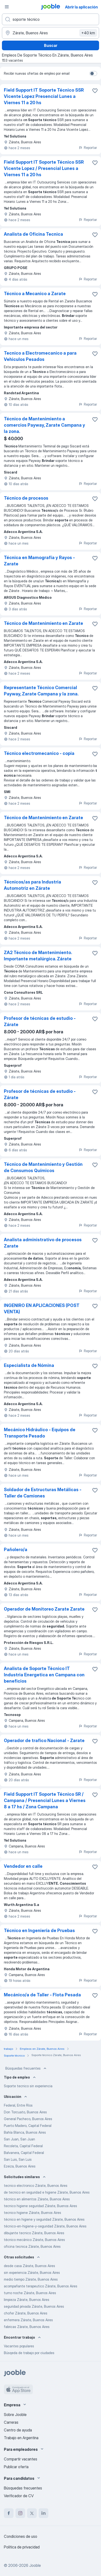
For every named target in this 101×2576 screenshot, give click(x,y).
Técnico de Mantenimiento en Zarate (43, 817)
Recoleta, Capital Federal (23, 2146)
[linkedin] (43, 2513)
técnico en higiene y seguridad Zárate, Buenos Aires (44, 2219)
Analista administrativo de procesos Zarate (43, 1242)
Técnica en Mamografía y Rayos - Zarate (39, 560)
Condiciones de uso (20, 2536)
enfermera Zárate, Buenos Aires (28, 2320)
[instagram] (20, 2513)
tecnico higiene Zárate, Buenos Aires (32, 2213)
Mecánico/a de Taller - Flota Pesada (42, 1994)
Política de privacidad (22, 2547)
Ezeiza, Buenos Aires (20, 2166)
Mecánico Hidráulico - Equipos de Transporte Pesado (39, 1432)
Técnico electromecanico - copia (39, 753)
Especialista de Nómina (29, 1365)
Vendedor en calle (23, 1866)
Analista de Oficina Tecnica (33, 234)
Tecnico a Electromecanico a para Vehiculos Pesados (40, 356)
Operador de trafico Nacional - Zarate (44, 1740)
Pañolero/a (15, 1549)
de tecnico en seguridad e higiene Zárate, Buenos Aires (47, 2192)
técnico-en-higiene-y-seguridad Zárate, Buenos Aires (45, 2226)
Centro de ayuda (18, 2430)
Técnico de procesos (26, 498)
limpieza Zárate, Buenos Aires (26, 2300)
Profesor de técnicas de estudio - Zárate (40, 1021)
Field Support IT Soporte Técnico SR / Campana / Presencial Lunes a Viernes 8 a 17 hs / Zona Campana (45, 1800)
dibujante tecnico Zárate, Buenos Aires (34, 2233)
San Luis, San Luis (18, 2159)
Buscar (50, 45)
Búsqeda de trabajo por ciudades (29, 2353)
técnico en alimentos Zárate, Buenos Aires (37, 2199)
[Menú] (7, 7)
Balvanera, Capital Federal (24, 2153)
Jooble (35, 2565)
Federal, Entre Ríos (18, 2105)
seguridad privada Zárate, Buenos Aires (34, 2306)
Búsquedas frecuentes (26, 2068)
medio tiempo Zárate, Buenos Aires (31, 2279)
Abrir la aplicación (81, 7)
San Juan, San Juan (19, 2139)
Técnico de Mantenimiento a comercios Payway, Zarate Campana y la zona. (44, 425)
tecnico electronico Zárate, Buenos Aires (35, 2185)
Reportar (88, 148)
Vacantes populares (19, 2346)
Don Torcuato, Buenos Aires (25, 2112)
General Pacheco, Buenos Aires (28, 2119)
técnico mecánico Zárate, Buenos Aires (34, 2240)
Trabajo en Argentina (21, 2437)
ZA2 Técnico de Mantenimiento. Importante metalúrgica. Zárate (38, 955)
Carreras (11, 2422)
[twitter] (32, 2513)
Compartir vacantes (20, 2459)
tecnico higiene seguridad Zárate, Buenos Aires (40, 2206)
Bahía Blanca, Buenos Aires (25, 2132)
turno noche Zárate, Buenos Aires (30, 2293)
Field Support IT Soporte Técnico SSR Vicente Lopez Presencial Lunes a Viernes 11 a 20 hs (44, 96)
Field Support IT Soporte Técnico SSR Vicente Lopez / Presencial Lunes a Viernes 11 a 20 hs (44, 168)
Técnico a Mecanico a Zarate (35, 293)
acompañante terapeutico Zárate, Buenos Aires (40, 2286)
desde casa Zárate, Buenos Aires (29, 2266)
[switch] (93, 73)
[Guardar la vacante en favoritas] (95, 91)
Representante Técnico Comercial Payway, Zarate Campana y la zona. (41, 690)
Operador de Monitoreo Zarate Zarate (44, 1609)
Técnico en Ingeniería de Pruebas (39, 1930)
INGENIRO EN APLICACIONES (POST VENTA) (41, 1308)
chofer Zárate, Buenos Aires (25, 2313)
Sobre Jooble (15, 2414)
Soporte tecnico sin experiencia (28, 2086)
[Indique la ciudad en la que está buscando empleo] (50, 33)
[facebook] (9, 2513)
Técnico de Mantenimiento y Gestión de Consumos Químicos (43, 1167)
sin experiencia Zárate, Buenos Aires (32, 2272)
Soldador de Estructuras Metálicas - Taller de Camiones (42, 1492)
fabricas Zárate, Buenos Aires (27, 2327)
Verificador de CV (19, 2495)
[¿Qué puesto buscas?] (50, 19)
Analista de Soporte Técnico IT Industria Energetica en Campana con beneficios (44, 1675)
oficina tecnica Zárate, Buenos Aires (32, 2246)
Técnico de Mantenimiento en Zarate (43, 623)
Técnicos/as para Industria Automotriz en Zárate (32, 885)
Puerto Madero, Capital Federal (27, 2126)
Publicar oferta (16, 2466)
